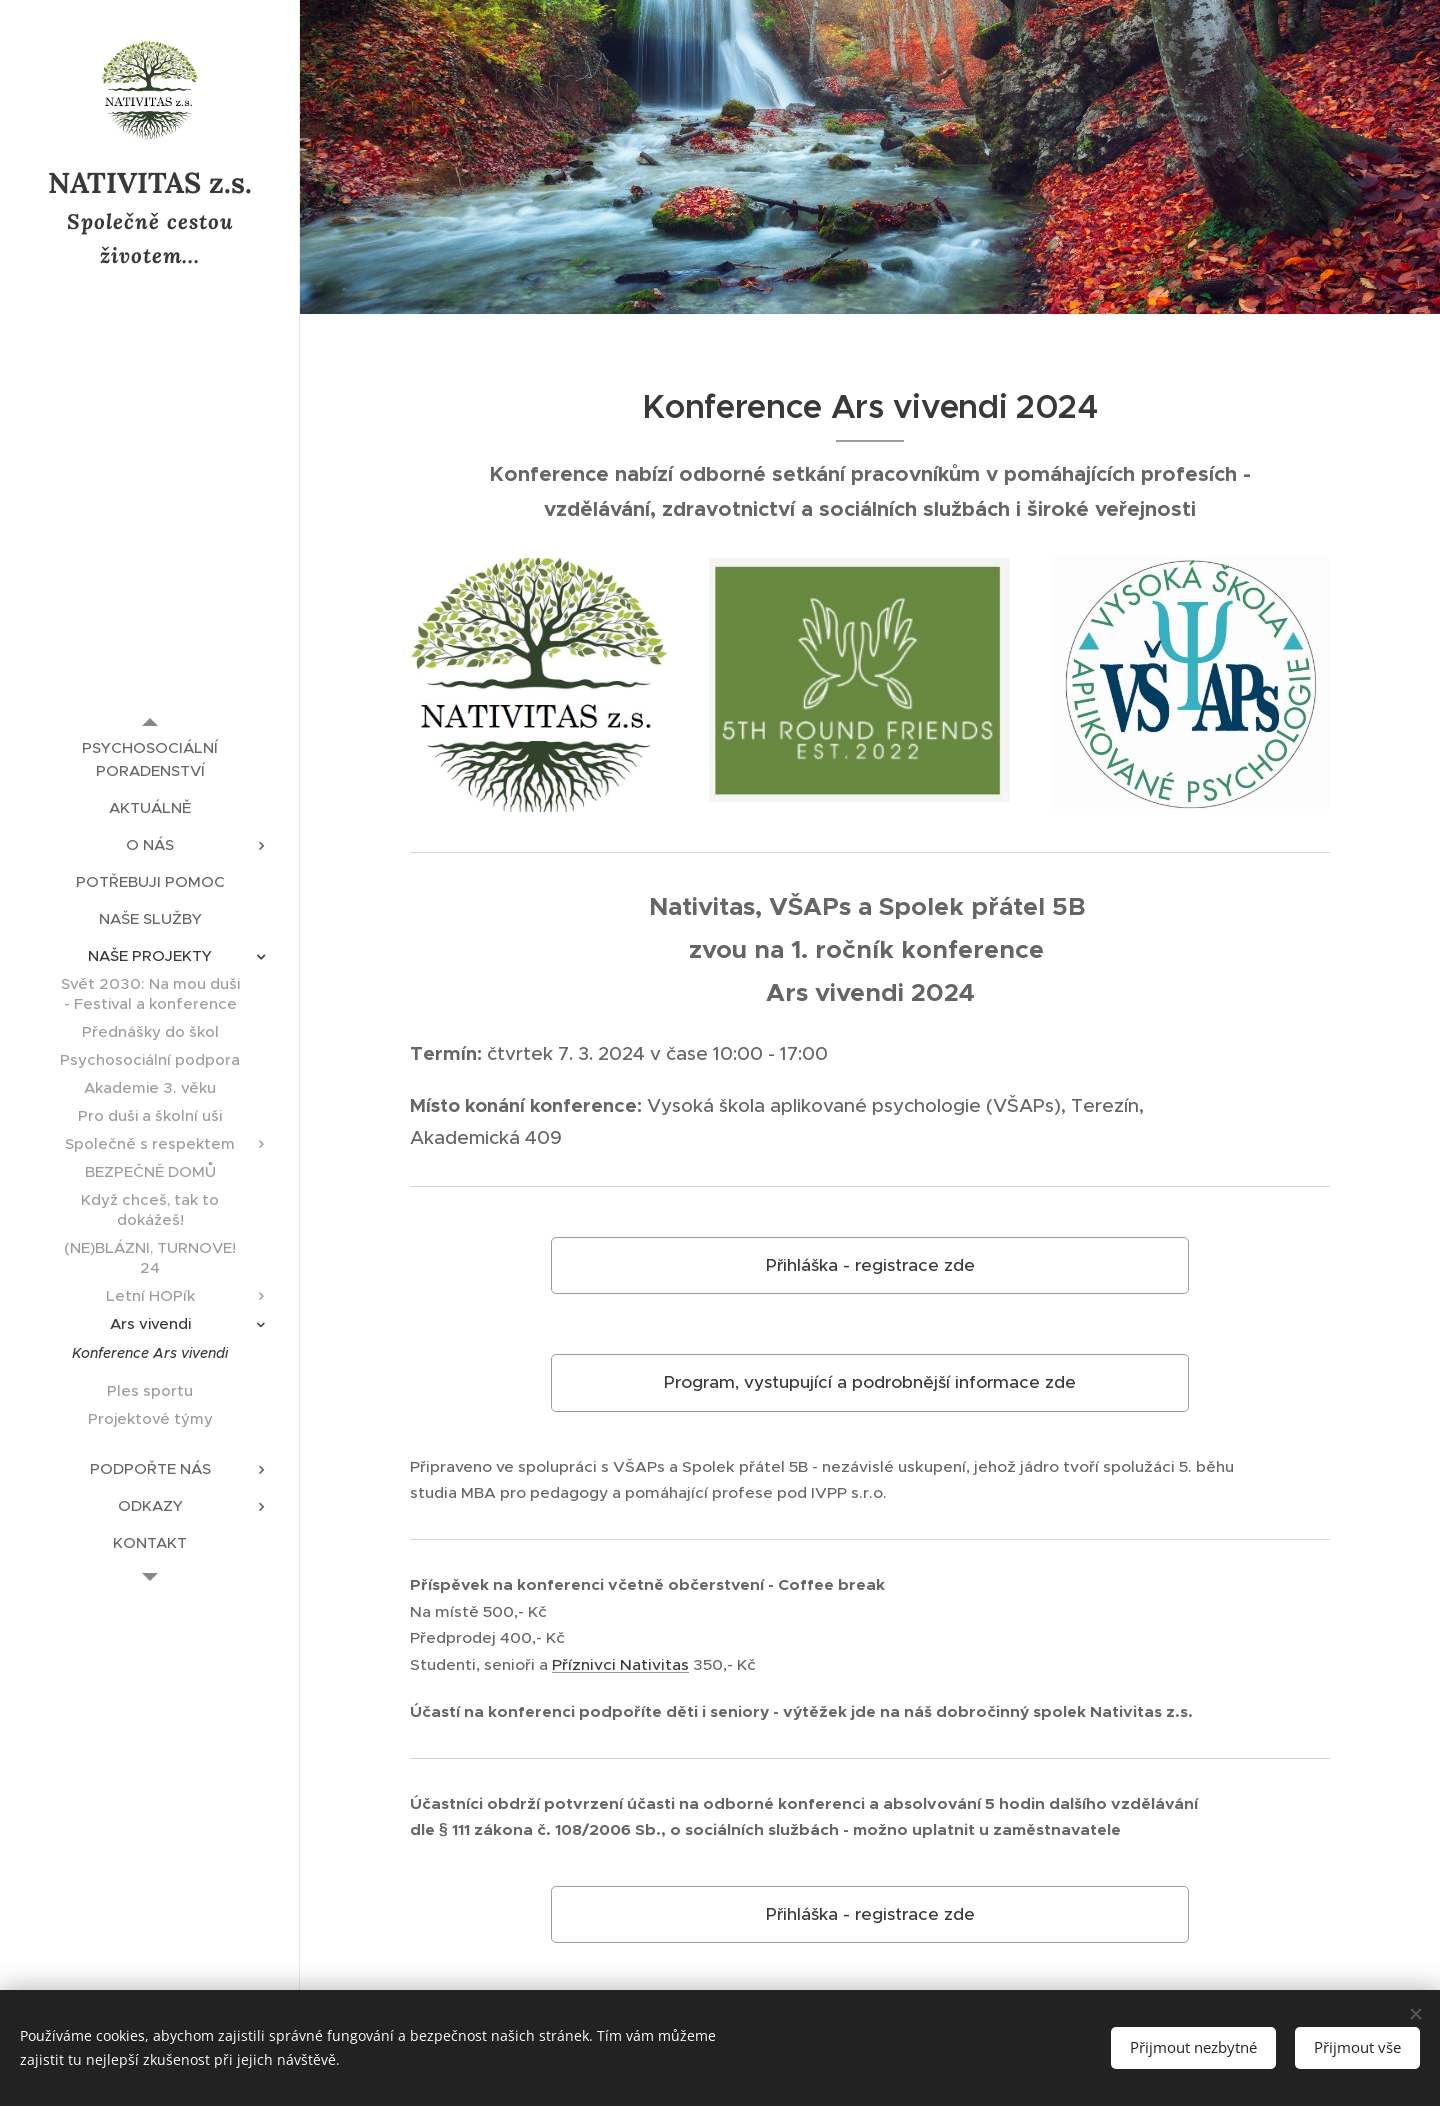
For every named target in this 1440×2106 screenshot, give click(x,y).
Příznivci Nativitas (620, 1664)
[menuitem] (150, 759)
